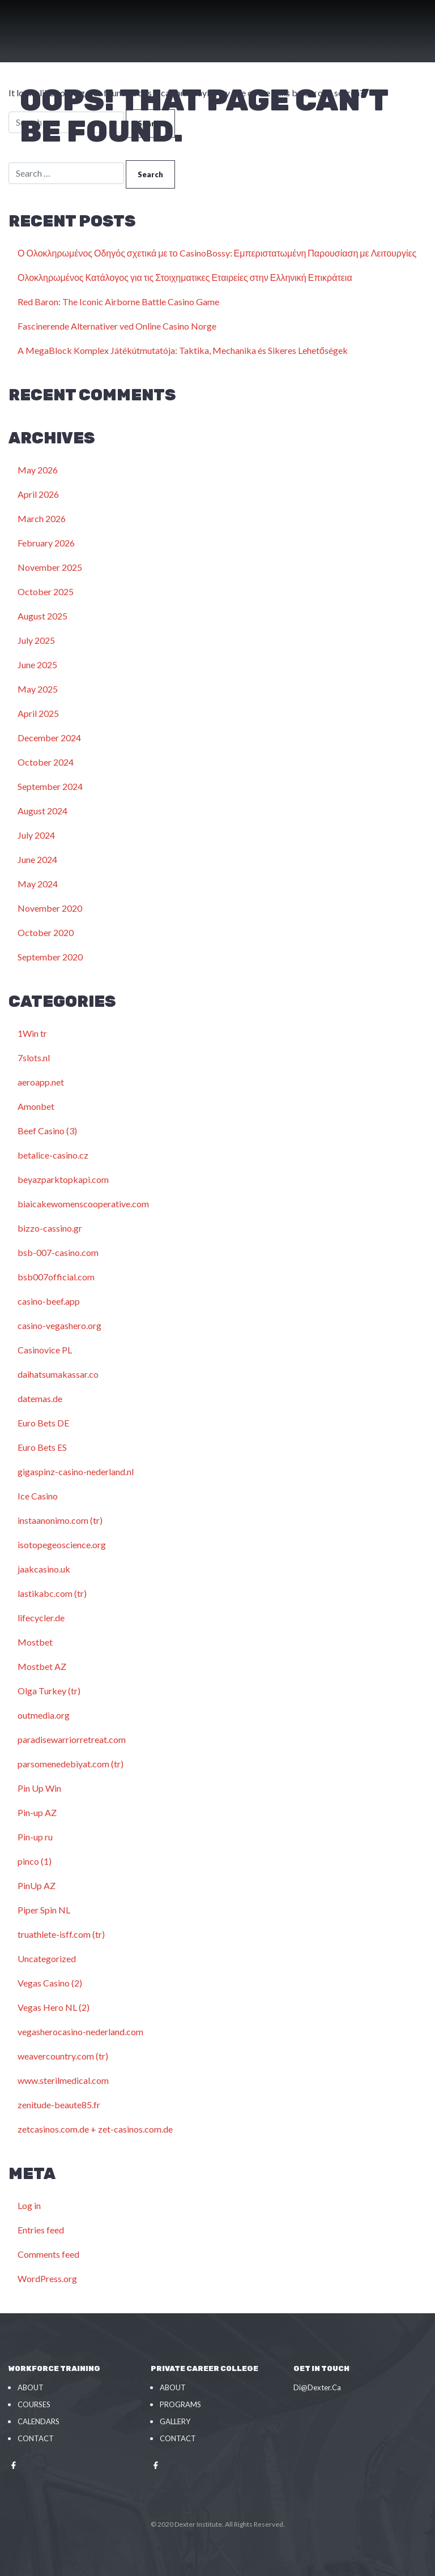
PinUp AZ (37, 1885)
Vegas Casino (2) (50, 1982)
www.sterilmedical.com (63, 2080)
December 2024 (49, 737)
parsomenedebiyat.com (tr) (70, 1763)
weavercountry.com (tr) (63, 2055)
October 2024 (46, 762)
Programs (180, 2404)
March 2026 (42, 518)
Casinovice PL (45, 1349)
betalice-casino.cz (53, 1155)
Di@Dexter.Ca (317, 2387)
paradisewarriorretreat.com (72, 1739)
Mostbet (35, 1642)
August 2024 (42, 810)
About (31, 2387)
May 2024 (38, 883)
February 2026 (46, 542)
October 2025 (46, 591)
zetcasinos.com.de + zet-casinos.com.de (95, 2129)
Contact (36, 2438)
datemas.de (40, 1398)
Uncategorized (47, 1958)
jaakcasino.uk (44, 1568)
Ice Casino (38, 1495)
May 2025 (38, 688)
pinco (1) (35, 1861)
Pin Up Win (39, 1788)
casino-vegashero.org (59, 1325)
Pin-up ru (35, 1836)
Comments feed (48, 2254)
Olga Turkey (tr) (49, 1690)
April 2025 (38, 713)
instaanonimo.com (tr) (60, 1520)
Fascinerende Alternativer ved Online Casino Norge (117, 326)
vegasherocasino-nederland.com (80, 2031)
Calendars (38, 2421)
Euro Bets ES (42, 1447)
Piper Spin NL (44, 1909)
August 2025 (42, 615)
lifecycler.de (41, 1617)
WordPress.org (47, 2278)
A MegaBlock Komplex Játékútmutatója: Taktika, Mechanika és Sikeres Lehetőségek (183, 350)
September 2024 (50, 786)
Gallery (175, 2421)
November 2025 (50, 567)
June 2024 (37, 859)
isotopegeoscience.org (62, 1544)
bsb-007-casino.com (58, 1252)
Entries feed (41, 2229)
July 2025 (36, 640)
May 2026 (38, 469)
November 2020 (50, 908)
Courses (34, 2404)
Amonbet (36, 1106)
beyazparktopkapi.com (63, 1179)
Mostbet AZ (42, 1666)
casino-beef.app (49, 1301)
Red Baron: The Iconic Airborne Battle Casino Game (118, 301)
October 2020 (46, 932)
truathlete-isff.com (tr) (61, 1934)
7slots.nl (34, 1057)
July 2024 (36, 835)
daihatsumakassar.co (58, 1374)
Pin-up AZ (37, 1812)
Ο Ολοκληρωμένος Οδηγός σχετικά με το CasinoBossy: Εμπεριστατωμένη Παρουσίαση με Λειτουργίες (217, 252)
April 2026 (38, 494)
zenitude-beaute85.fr (59, 2104)
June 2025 (37, 664)
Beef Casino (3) (47, 1130)
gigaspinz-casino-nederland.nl (76, 1471)
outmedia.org (44, 1715)
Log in (29, 2205)
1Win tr (32, 1033)
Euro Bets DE (43, 1422)
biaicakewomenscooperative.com (83, 1203)
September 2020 (50, 956)
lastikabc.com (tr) (52, 1593)
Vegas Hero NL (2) (53, 2007)
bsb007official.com (56, 1276)
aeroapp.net (41, 1081)
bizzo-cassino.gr (50, 1228)
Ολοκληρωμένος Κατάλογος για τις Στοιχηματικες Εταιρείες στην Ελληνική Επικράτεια (185, 277)
